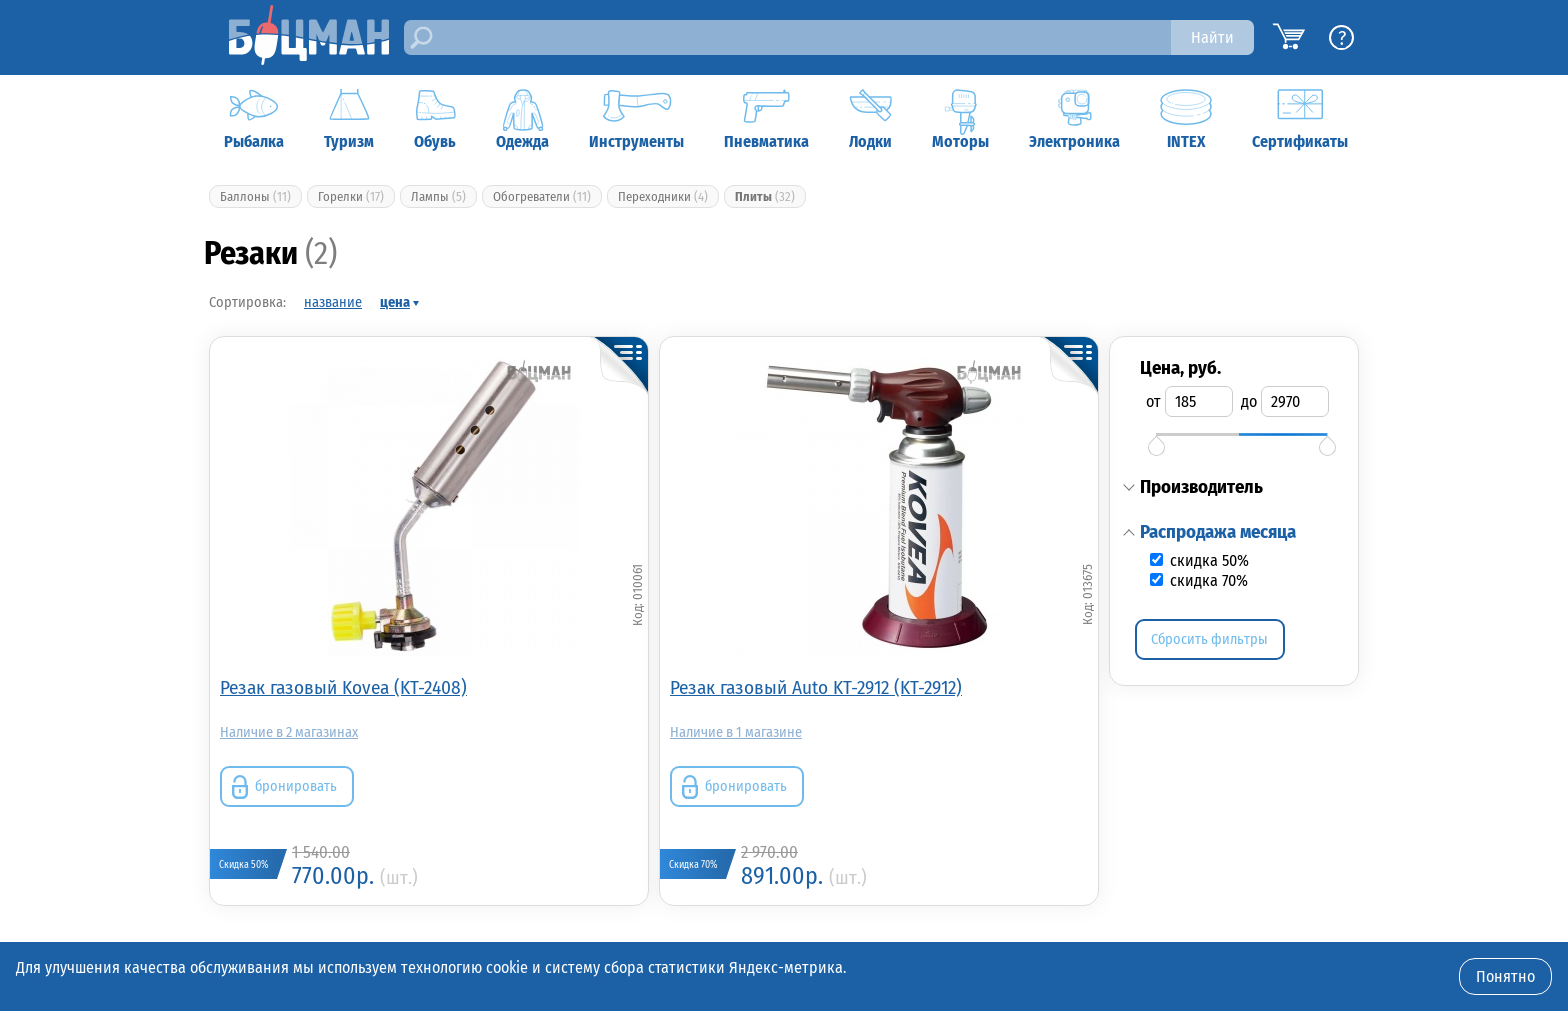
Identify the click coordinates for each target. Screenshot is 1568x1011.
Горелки (351, 196)
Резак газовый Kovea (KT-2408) (343, 687)
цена (395, 302)
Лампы (438, 196)
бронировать (296, 786)
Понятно (1505, 976)
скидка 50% (1207, 560)
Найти (1212, 37)
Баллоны (255, 196)
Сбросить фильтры (1209, 639)
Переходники (663, 196)
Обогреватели (542, 196)
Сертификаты (1300, 120)
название (333, 302)
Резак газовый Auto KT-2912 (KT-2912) (816, 687)
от (1153, 401)
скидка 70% (1207, 580)
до (1249, 401)
